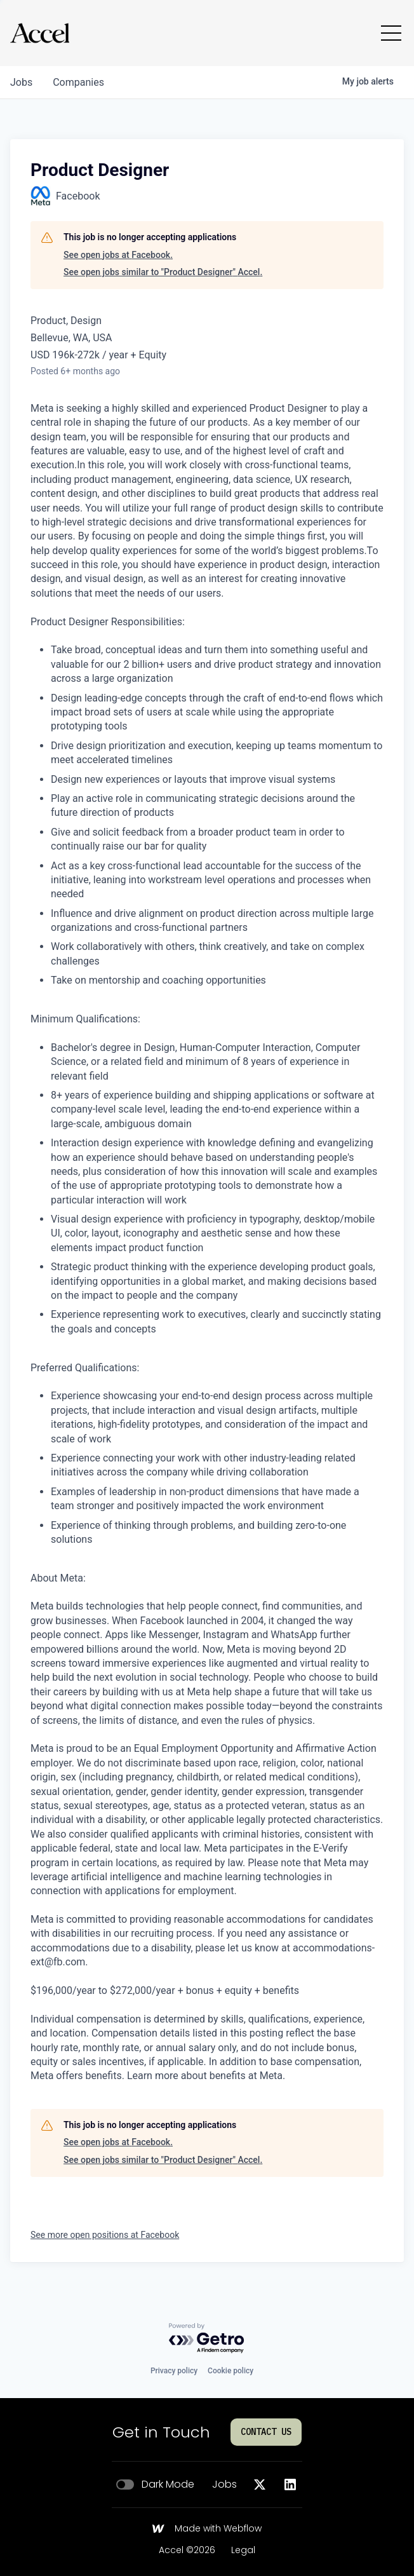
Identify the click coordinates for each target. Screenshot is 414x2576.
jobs (21, 82)
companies (78, 82)
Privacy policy (173, 2370)
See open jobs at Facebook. (118, 255)
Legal (243, 2550)
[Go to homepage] (39, 33)
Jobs (224, 2484)
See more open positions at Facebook (104, 2235)
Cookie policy (230, 2370)
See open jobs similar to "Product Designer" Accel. (162, 272)
